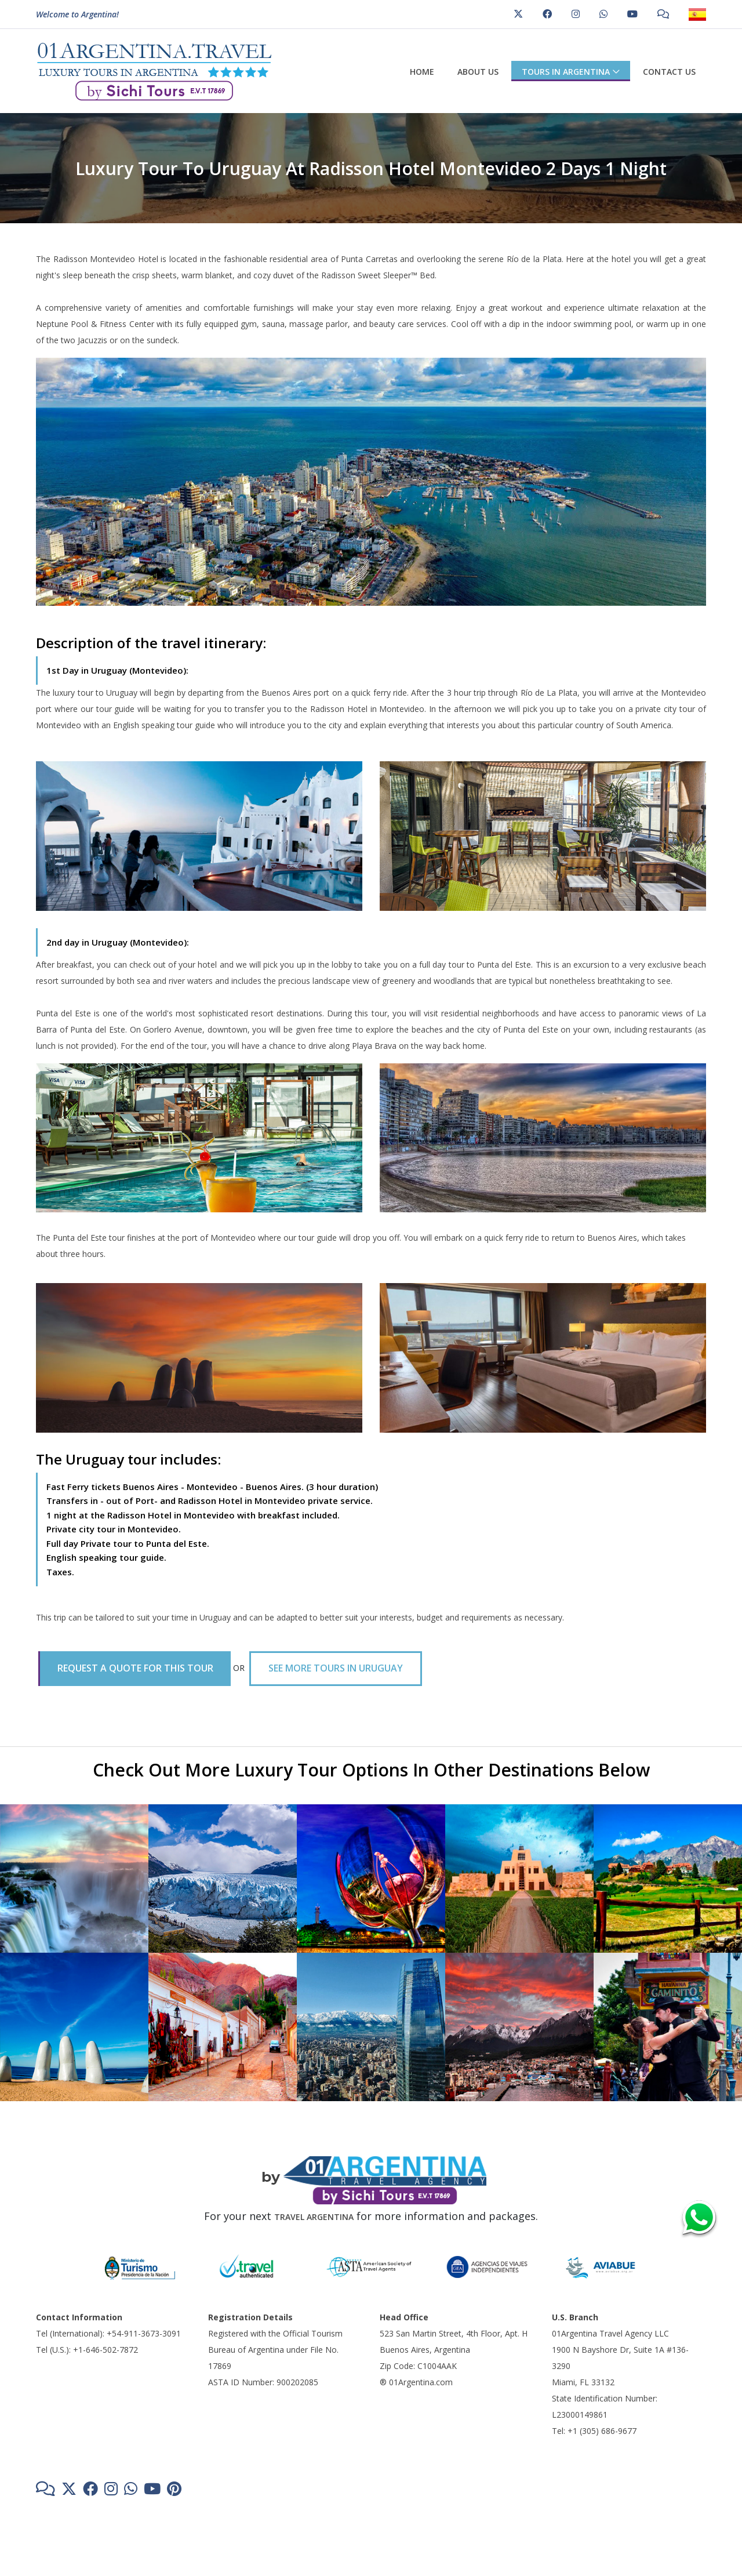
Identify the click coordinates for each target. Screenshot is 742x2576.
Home (422, 71)
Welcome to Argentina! (77, 15)
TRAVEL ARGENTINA (314, 2216)
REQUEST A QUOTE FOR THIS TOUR (135, 1668)
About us (478, 71)
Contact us (669, 71)
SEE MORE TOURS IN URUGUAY (335, 1668)
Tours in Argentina (566, 71)
